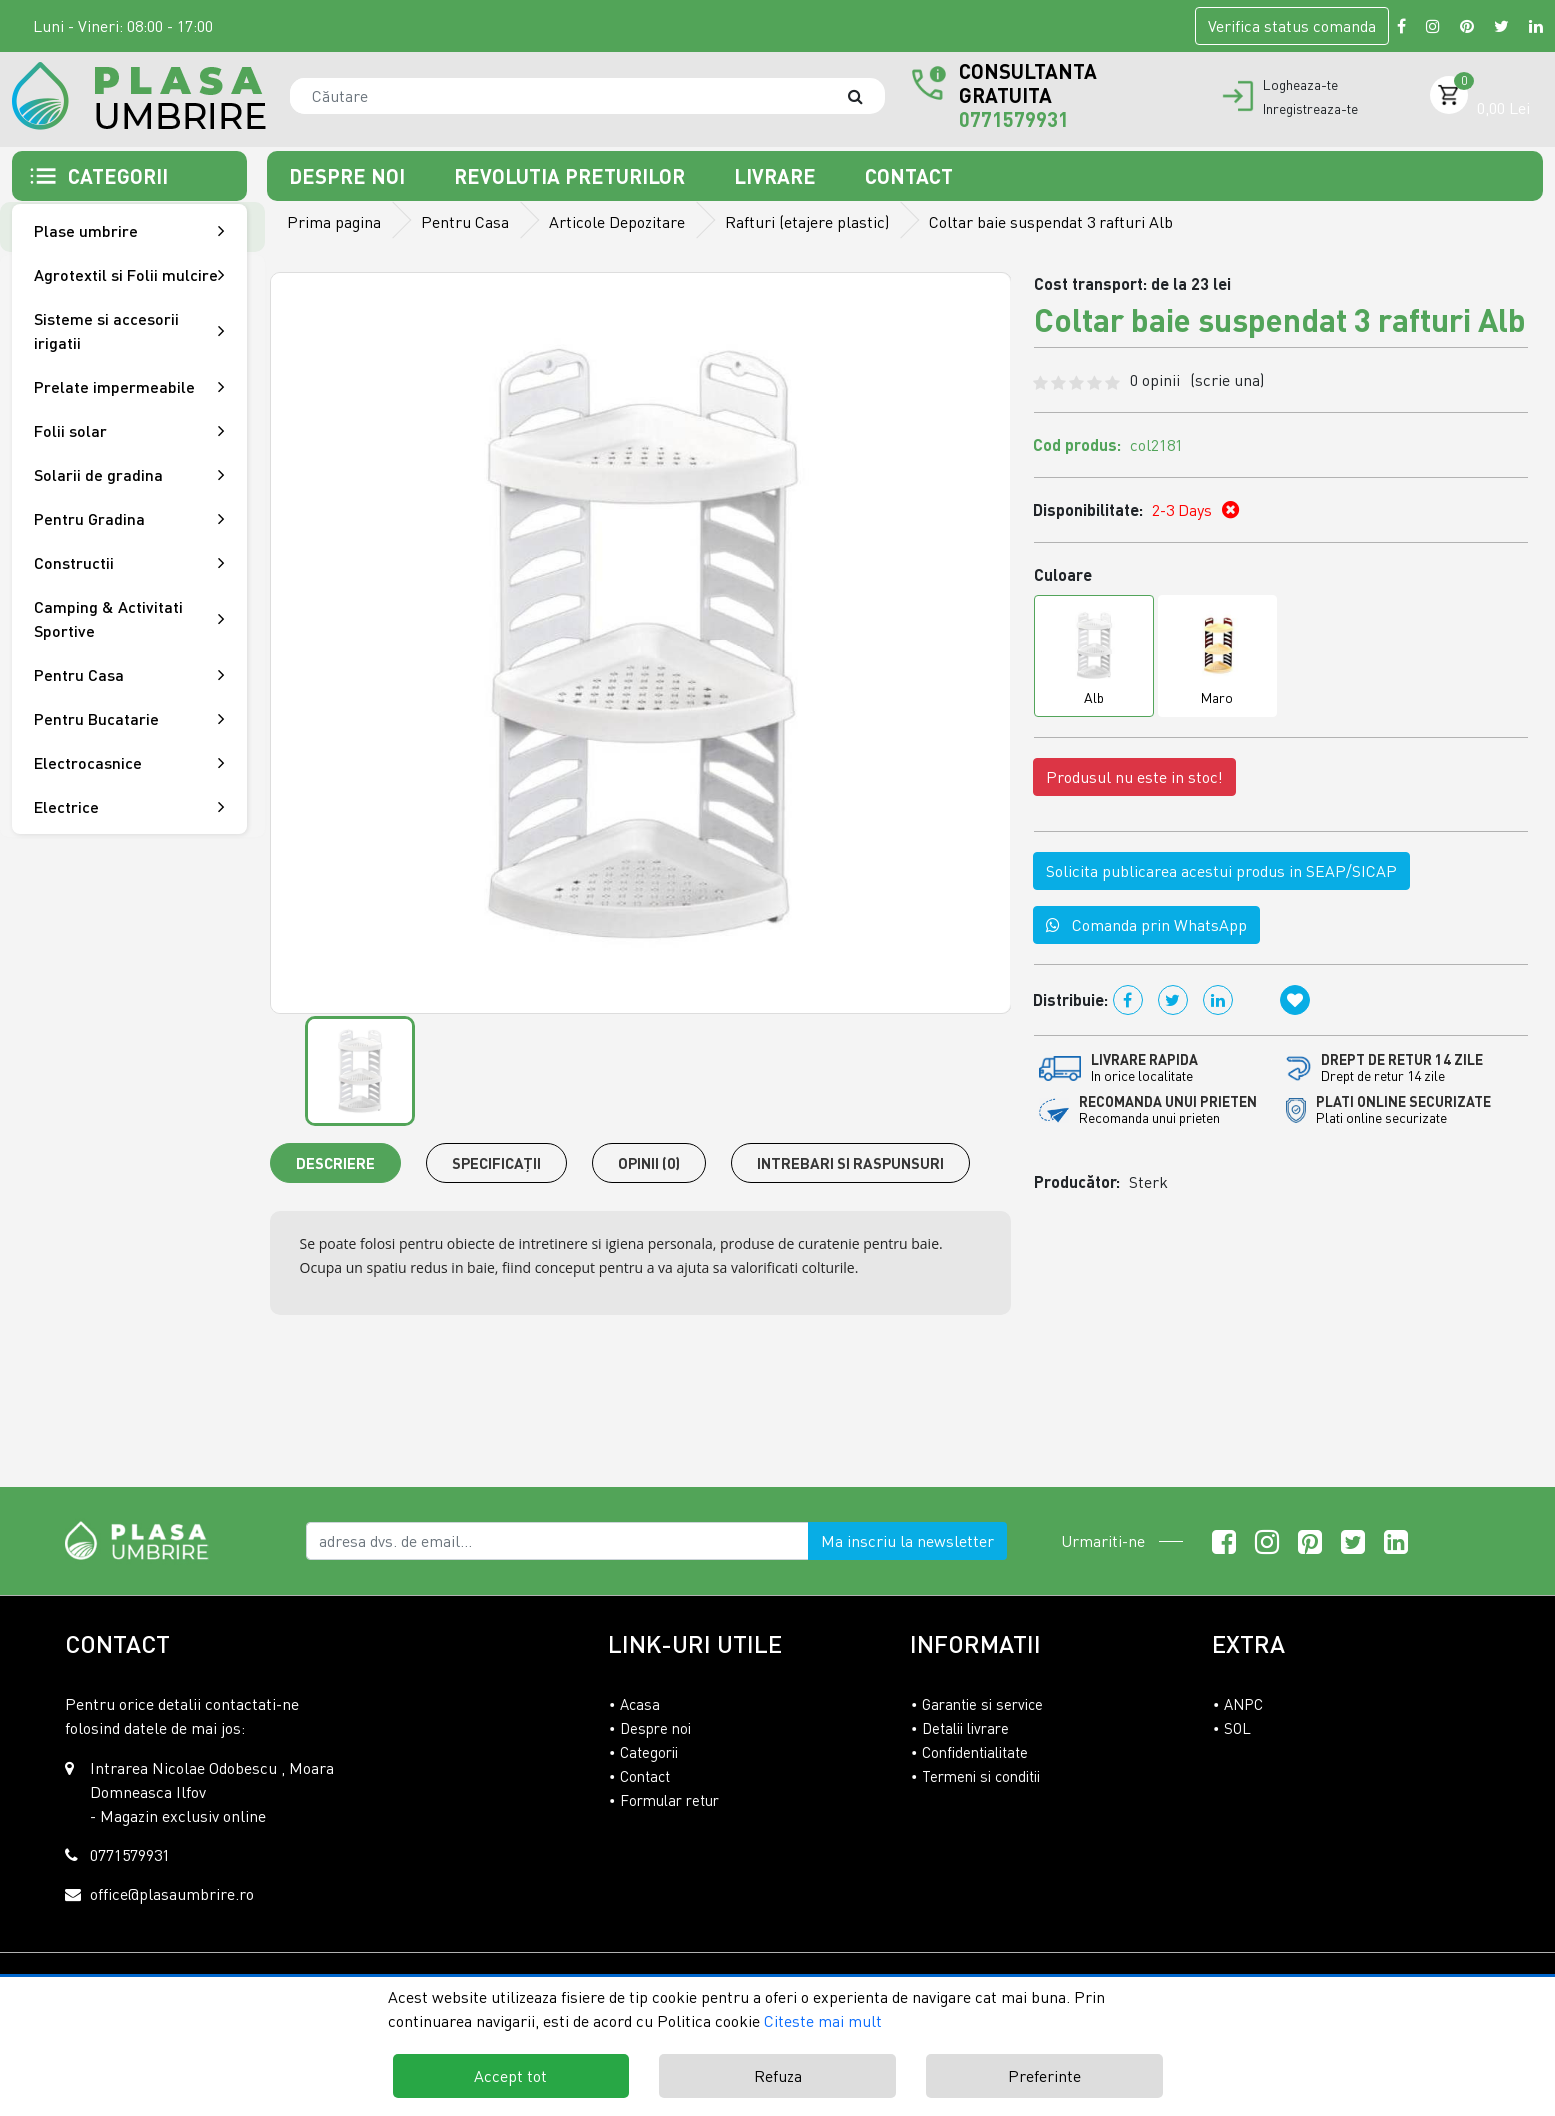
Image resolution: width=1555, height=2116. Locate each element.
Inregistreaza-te (1310, 109)
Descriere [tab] (335, 1163)
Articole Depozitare (617, 222)
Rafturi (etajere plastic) (807, 222)
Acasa (640, 1704)
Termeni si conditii (981, 1776)
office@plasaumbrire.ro (172, 1894)
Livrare (777, 176)
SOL (1237, 1728)
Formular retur (669, 1800)
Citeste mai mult (823, 2021)
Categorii (649, 1752)
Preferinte (1044, 2076)
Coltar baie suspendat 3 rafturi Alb (1051, 222)
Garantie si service (982, 1704)
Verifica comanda (1292, 26)
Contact (909, 176)
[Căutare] (865, 96)
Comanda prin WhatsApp (1146, 925)
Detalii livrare (965, 1728)
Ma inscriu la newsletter (907, 1541)
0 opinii (1197, 380)
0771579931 (1014, 119)
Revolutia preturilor (572, 176)
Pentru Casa (465, 222)
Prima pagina (334, 222)
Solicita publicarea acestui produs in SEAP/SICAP (1221, 871)
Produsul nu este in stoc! (1134, 777)
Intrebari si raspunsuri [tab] (850, 1163)
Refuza (778, 2076)
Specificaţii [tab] (496, 1163)
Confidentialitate (975, 1752)
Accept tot (510, 2076)
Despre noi (349, 176)
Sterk (1148, 1182)
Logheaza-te (1300, 85)
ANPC (1243, 1704)
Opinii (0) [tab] (649, 1163)
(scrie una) (1227, 380)
